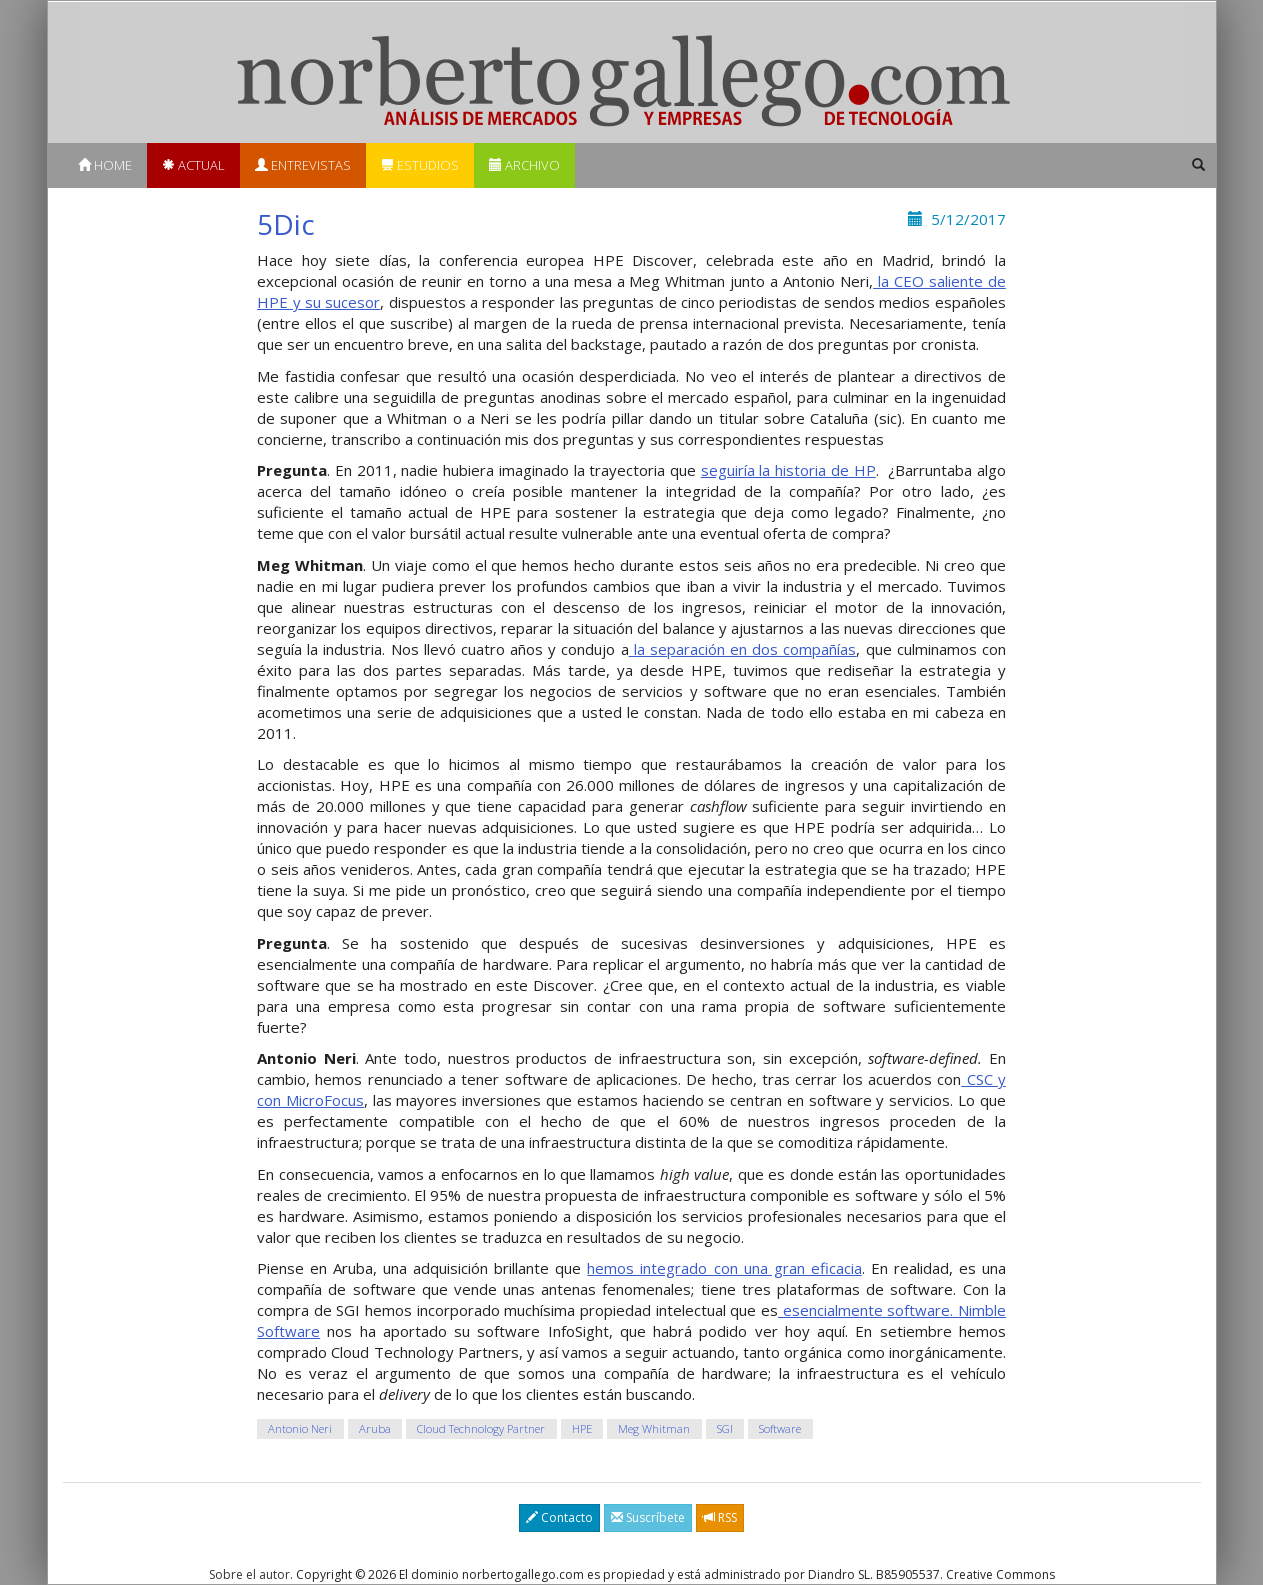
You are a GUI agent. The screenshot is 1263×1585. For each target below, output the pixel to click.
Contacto (559, 1517)
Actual (193, 165)
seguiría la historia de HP (788, 470)
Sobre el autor (249, 1574)
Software (780, 1428)
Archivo (524, 165)
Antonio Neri (300, 1428)
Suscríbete (648, 1517)
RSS (720, 1517)
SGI (725, 1428)
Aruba (375, 1428)
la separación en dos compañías (743, 649)
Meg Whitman (654, 1428)
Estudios (420, 165)
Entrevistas (303, 165)
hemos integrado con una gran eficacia (724, 1268)
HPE (582, 1428)
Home (105, 165)
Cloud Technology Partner (481, 1428)
